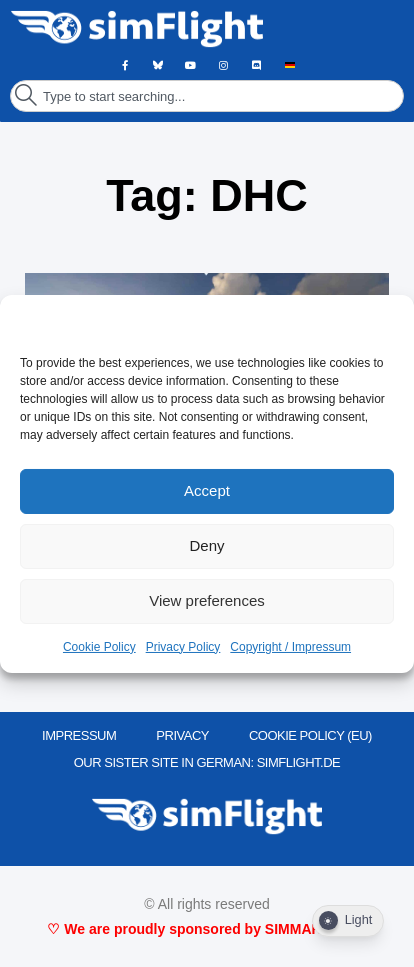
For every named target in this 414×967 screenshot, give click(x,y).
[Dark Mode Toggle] (348, 921)
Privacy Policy (183, 647)
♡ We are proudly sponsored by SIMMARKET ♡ (206, 929)
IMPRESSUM (79, 735)
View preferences (207, 600)
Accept (207, 490)
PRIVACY (182, 735)
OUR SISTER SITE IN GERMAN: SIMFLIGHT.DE (207, 762)
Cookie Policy (99, 647)
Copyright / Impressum (290, 647)
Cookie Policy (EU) (310, 735)
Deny (206, 545)
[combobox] (207, 96)
